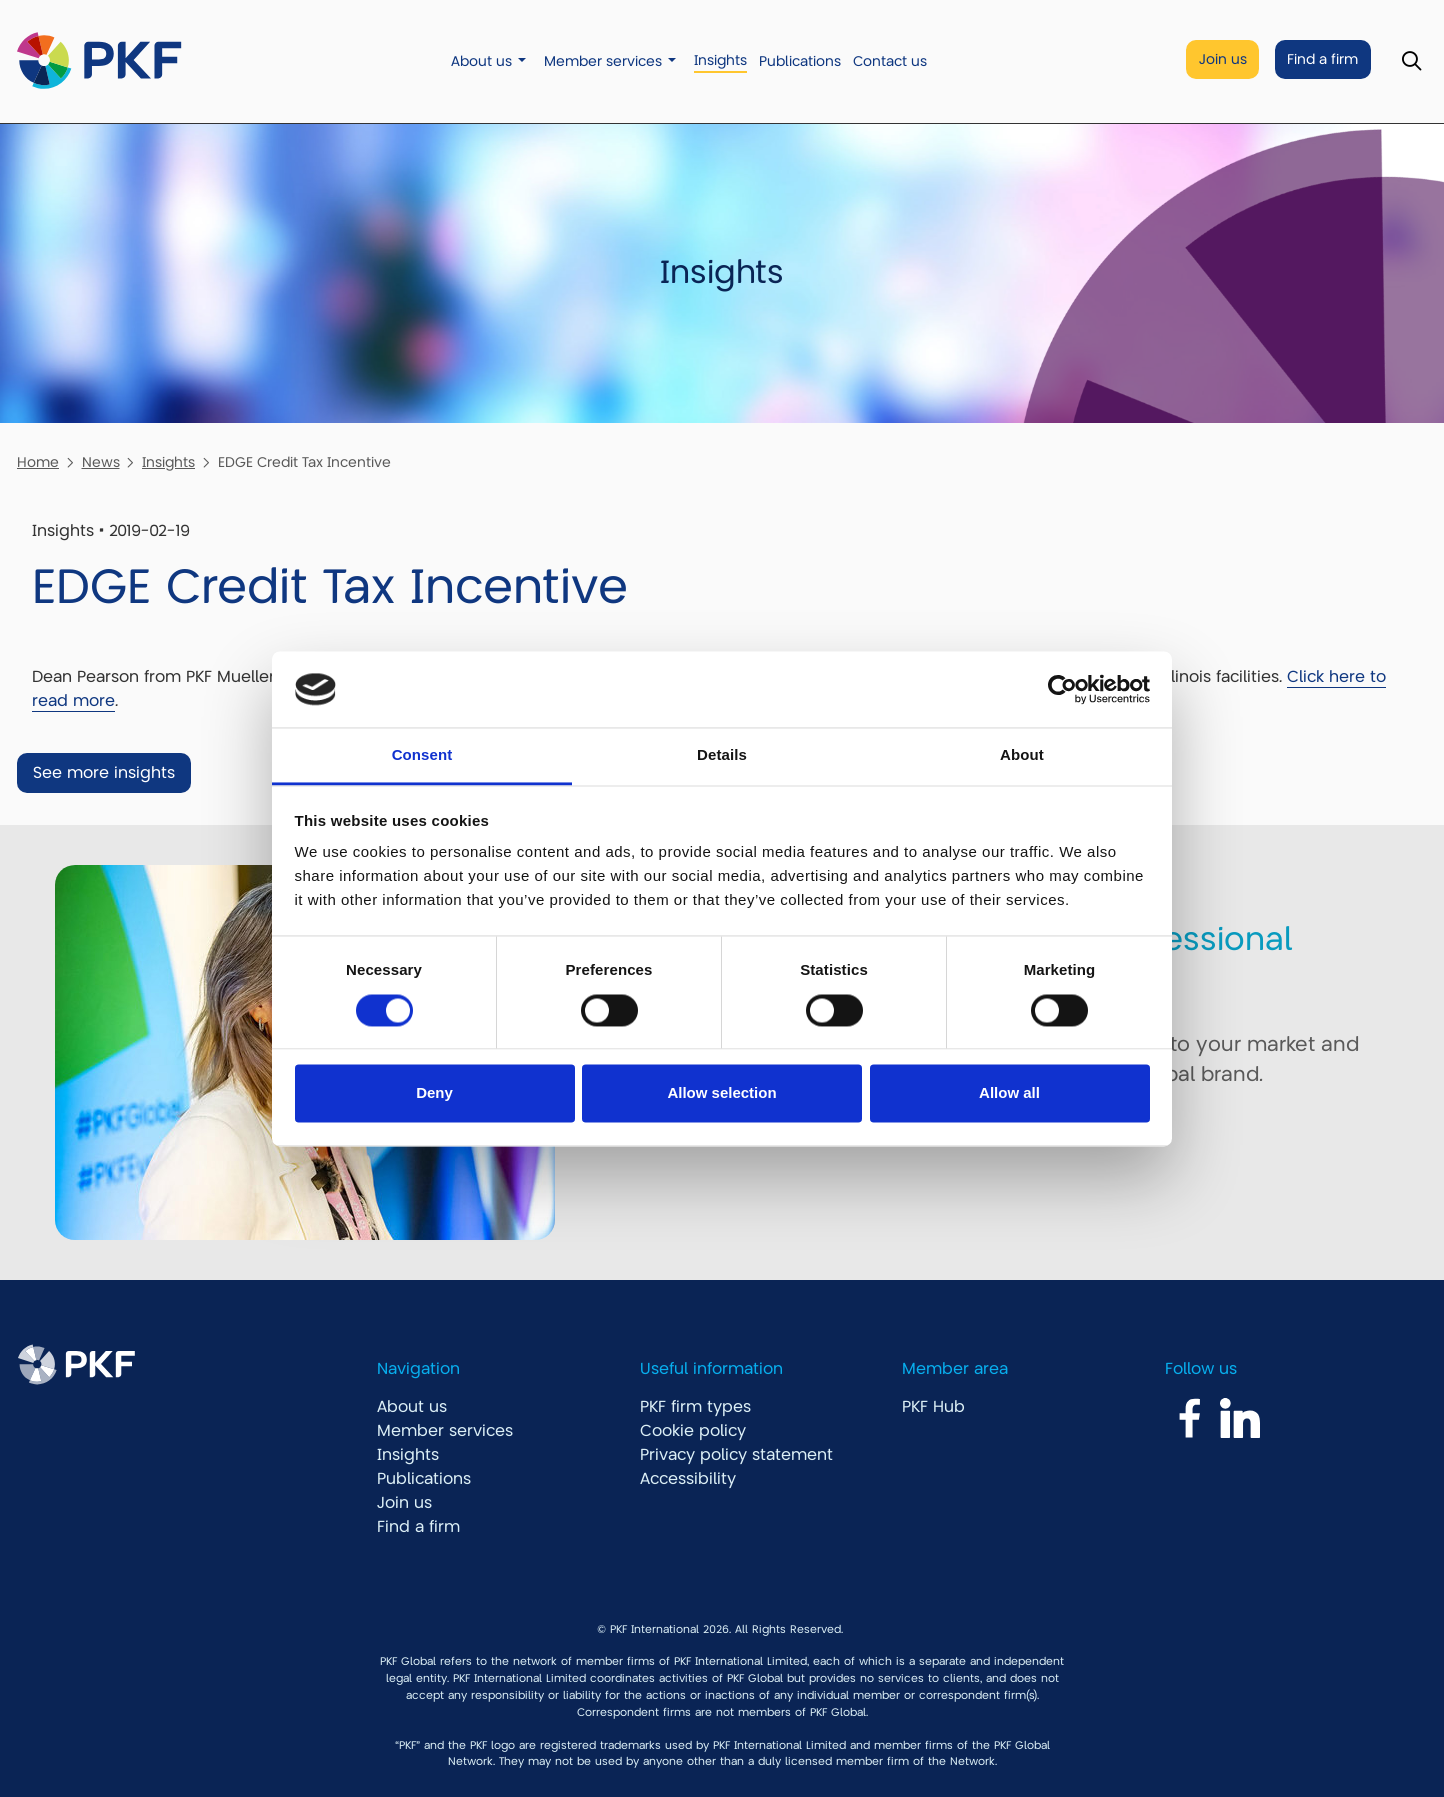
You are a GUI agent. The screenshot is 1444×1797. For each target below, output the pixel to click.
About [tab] (1022, 755)
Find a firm (1322, 59)
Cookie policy (693, 1431)
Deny (434, 1093)
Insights (720, 60)
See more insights (104, 773)
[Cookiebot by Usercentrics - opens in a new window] (1062, 689)
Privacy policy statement (736, 1455)
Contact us (890, 61)
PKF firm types (695, 1407)
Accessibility (688, 1479)
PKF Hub (933, 1407)
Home (38, 462)
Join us (1223, 59)
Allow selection (721, 1093)
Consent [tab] (422, 755)
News (101, 462)
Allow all (1009, 1093)
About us (481, 61)
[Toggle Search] (1411, 61)
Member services (603, 61)
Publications (800, 61)
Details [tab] (722, 755)
